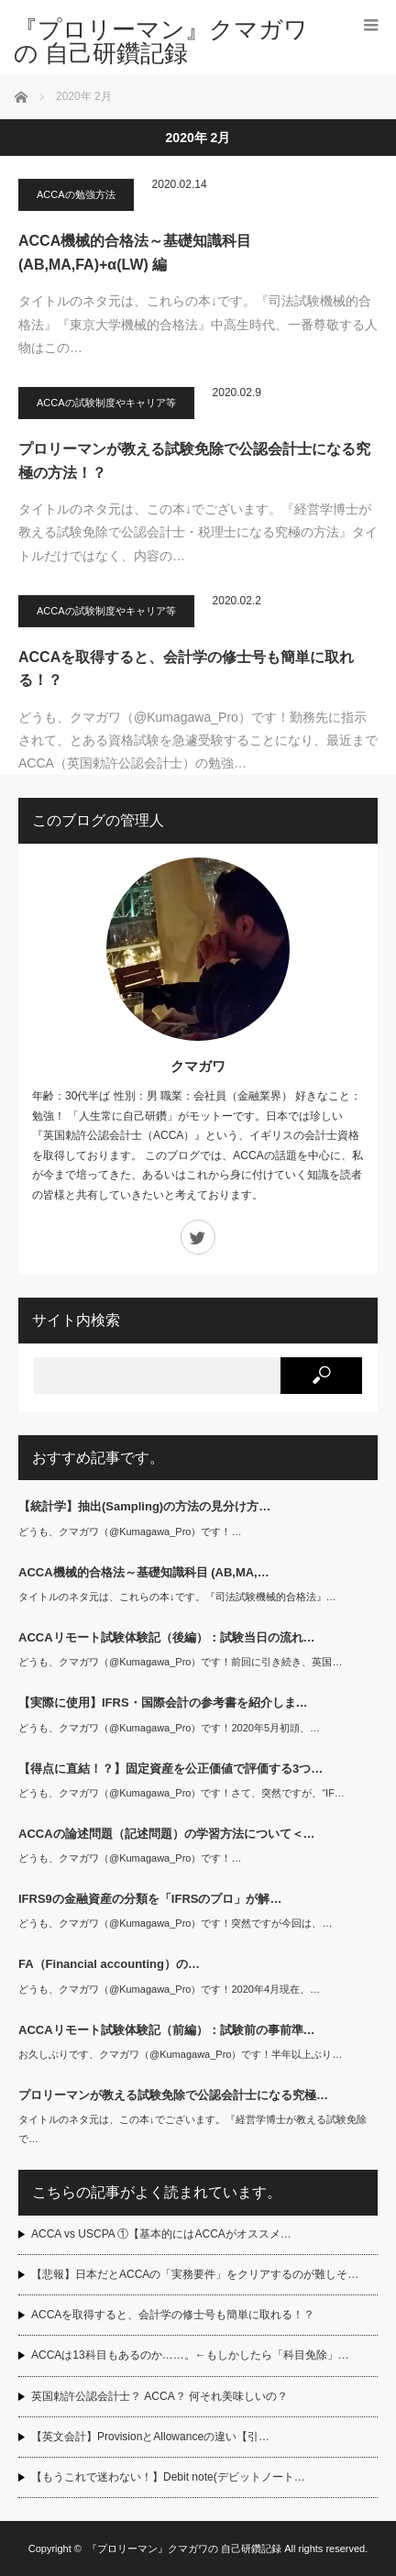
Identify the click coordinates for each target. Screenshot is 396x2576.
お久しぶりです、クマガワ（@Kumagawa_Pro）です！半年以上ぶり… (180, 2054)
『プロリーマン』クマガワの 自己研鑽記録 (161, 41)
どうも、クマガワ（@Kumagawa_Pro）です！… (129, 1531)
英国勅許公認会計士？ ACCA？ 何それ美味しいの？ (159, 2396)
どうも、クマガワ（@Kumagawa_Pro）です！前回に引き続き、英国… (180, 1661)
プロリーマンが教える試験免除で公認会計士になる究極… (173, 2095)
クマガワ (198, 1066)
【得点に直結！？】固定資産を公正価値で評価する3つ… (170, 1768)
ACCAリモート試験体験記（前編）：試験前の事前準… (166, 2030)
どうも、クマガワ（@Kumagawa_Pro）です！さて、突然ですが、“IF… (181, 1792)
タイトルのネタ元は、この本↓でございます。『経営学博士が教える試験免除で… (192, 2129)
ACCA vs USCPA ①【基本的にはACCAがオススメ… (161, 2234)
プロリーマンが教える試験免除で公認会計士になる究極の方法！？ (194, 461)
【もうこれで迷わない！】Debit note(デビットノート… (168, 2477)
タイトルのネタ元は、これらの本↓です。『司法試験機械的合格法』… (177, 1596)
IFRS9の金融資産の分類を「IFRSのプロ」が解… (149, 1899)
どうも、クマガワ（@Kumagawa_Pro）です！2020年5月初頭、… (169, 1727)
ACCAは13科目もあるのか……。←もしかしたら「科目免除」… (190, 2355)
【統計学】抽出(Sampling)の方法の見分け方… (144, 1506)
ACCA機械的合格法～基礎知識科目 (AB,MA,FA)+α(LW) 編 (134, 252)
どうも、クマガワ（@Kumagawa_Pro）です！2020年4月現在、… (169, 1989)
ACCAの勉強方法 (76, 194)
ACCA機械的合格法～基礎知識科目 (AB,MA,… (144, 1572)
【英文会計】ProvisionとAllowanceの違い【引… (150, 2436)
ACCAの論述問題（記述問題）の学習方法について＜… (166, 1834)
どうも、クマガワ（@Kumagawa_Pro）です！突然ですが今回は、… (175, 1923)
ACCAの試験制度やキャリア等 (106, 402)
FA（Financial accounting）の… (109, 1964)
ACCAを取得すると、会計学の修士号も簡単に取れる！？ (186, 669)
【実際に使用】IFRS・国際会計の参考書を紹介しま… (163, 1702)
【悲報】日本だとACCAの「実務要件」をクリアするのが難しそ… (194, 2274)
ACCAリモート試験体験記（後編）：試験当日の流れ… (166, 1637)
